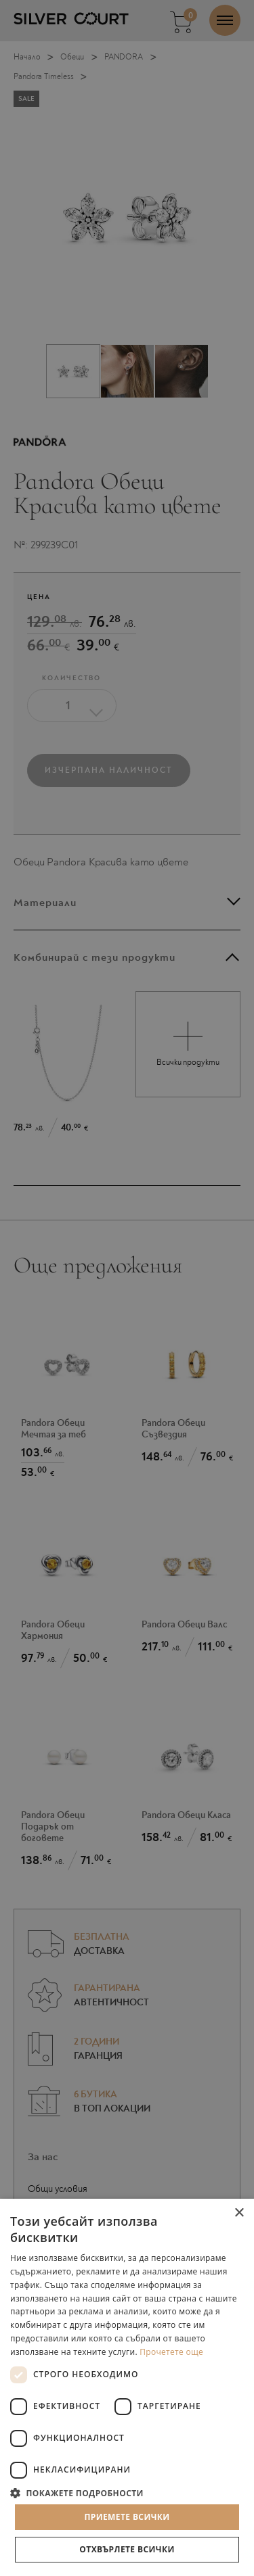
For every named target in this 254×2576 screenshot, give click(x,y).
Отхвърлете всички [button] (126, 2549)
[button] (127, 2492)
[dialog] (127, 1288)
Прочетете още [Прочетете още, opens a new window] (171, 2352)
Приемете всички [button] (126, 2517)
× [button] (239, 2213)
